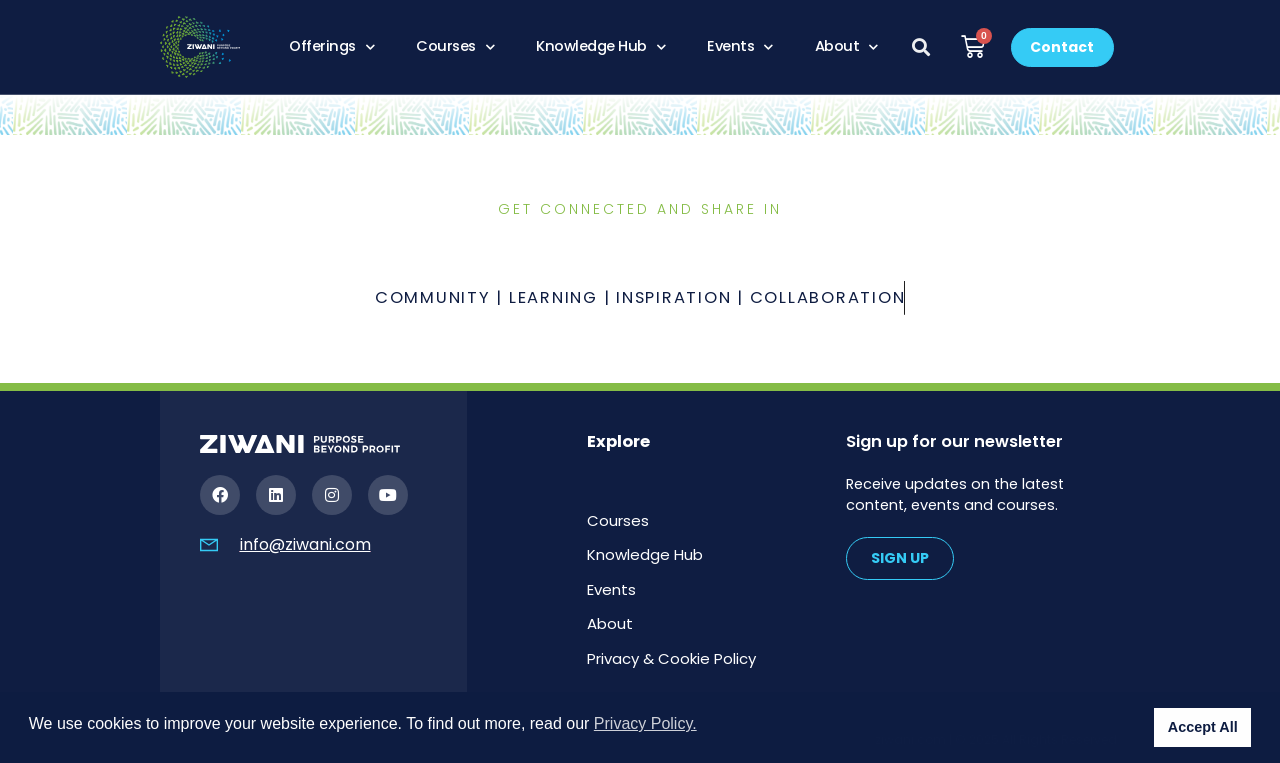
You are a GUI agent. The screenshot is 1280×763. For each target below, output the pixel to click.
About (846, 47)
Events (740, 47)
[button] (921, 47)
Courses (455, 47)
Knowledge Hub (600, 47)
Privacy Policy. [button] (645, 723)
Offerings (331, 47)
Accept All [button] (1203, 727)
